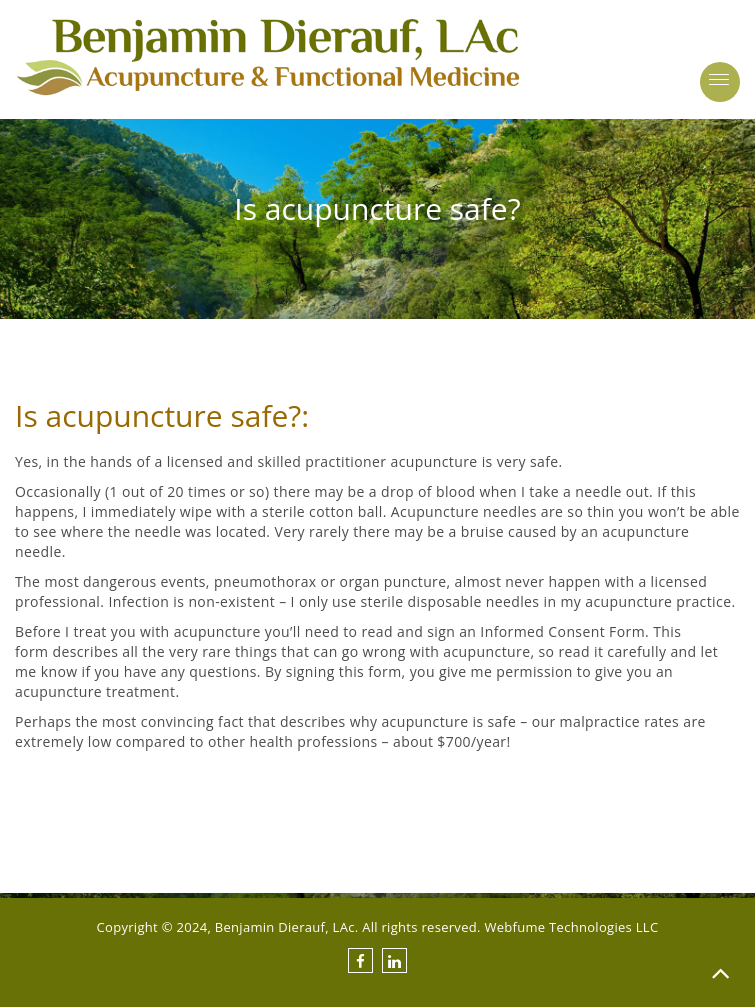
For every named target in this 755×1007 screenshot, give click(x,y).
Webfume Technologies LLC (571, 927)
